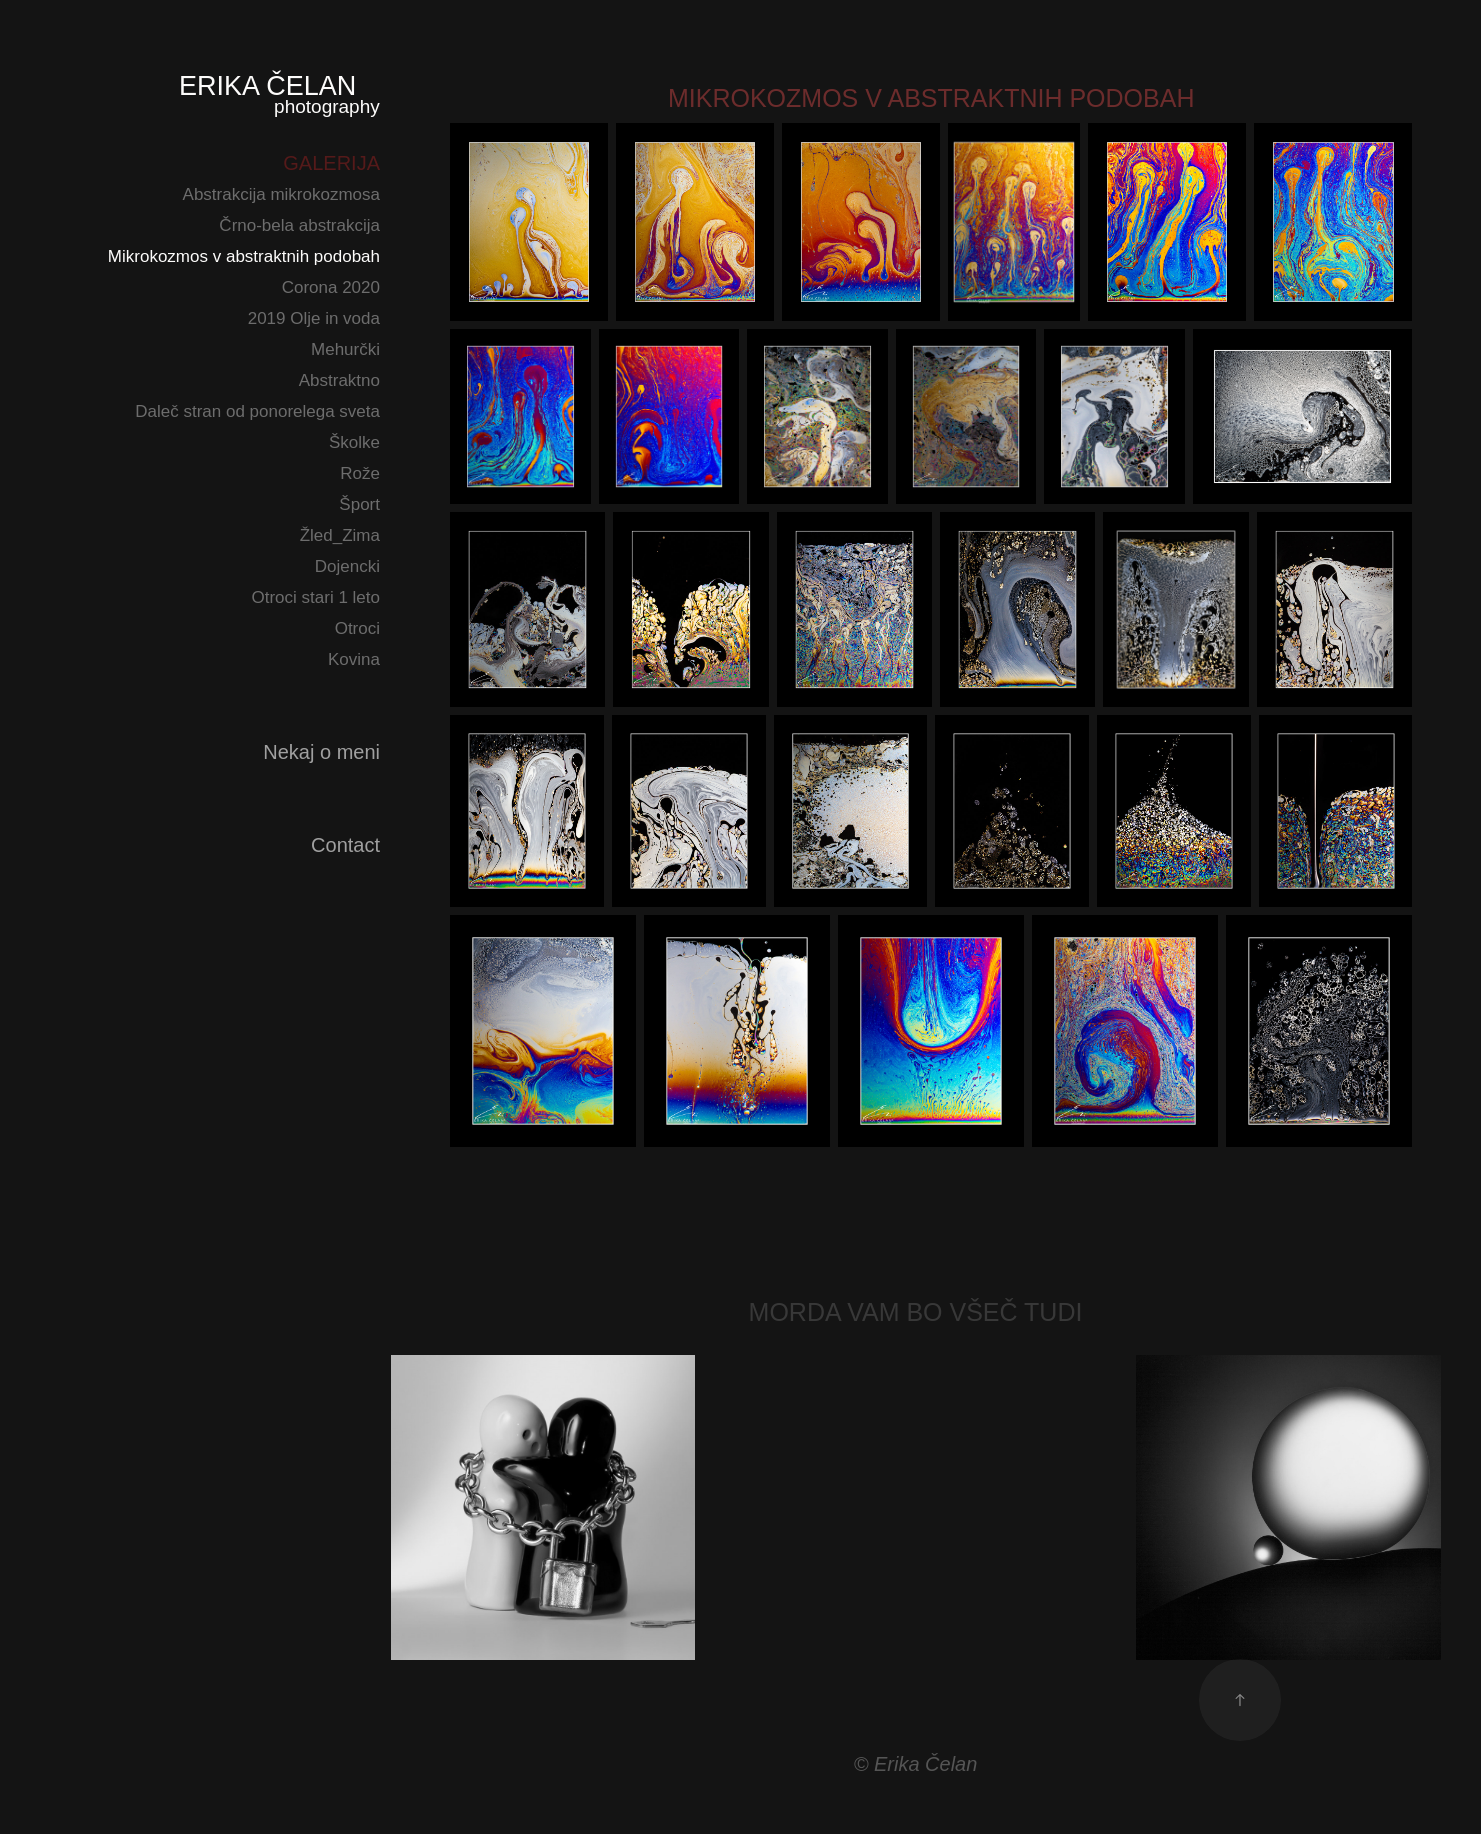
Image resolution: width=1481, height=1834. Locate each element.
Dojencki (347, 566)
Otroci (357, 628)
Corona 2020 (331, 287)
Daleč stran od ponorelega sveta (257, 411)
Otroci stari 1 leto (316, 597)
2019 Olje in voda (314, 318)
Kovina (354, 659)
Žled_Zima (340, 535)
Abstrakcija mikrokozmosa (281, 194)
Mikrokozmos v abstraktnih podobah (244, 256)
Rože (360, 473)
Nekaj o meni (321, 752)
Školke (354, 442)
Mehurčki (345, 349)
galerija (331, 163)
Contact (345, 845)
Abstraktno (339, 380)
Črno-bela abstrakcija (299, 225)
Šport (359, 504)
